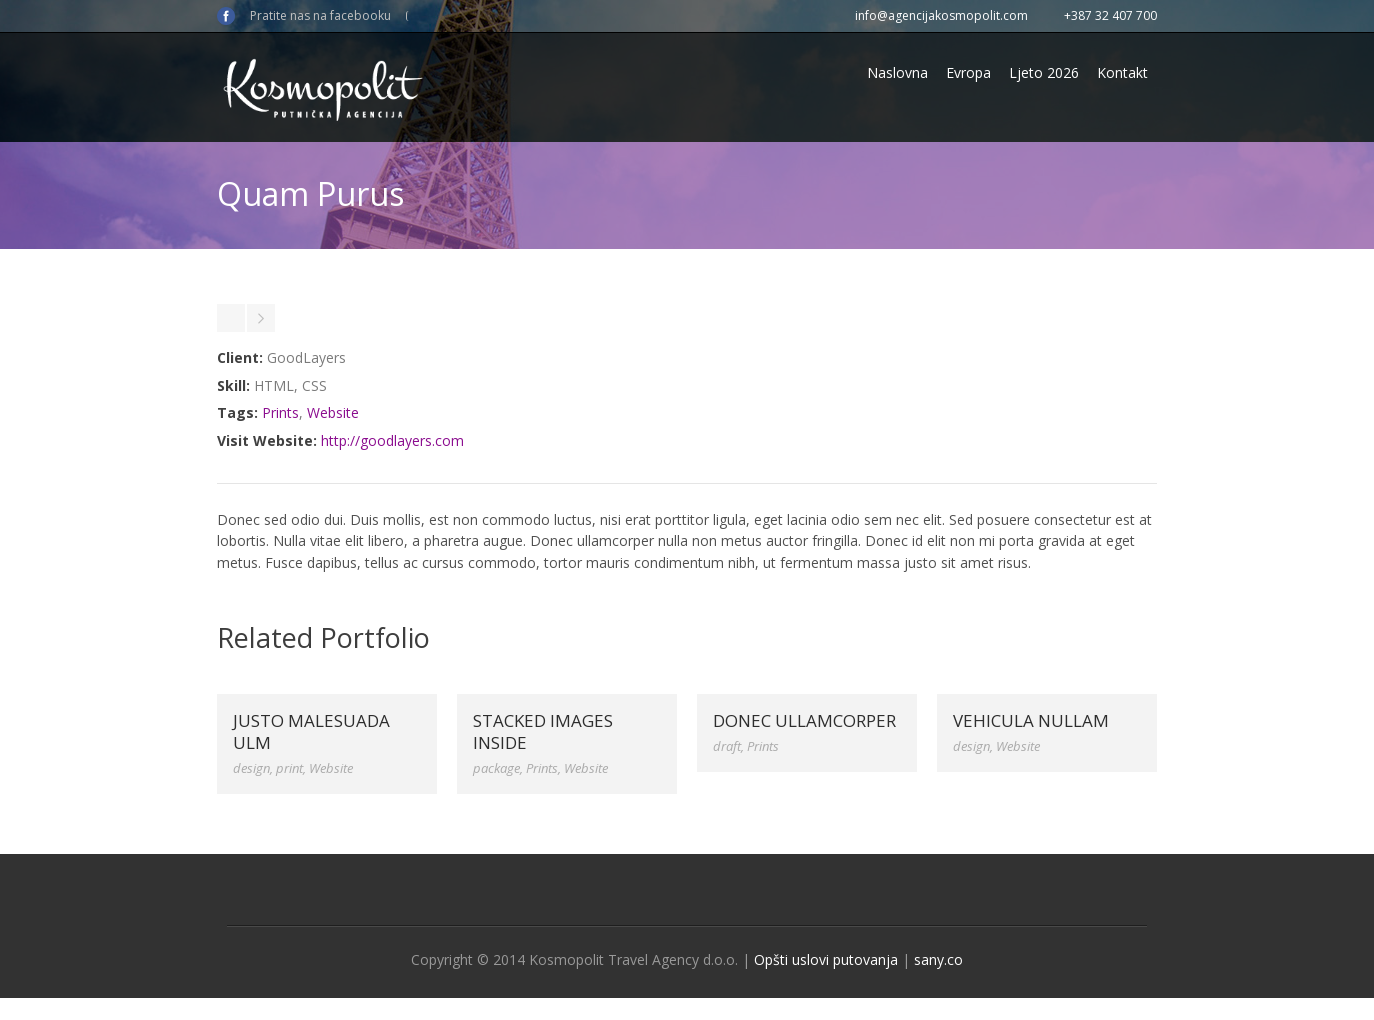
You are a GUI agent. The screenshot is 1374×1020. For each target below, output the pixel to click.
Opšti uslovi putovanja (826, 959)
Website (333, 412)
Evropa (968, 72)
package (496, 768)
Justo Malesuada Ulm (311, 731)
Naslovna (897, 72)
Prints (280, 412)
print (289, 768)
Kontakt (1122, 72)
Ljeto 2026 (1044, 72)
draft (727, 746)
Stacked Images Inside (543, 731)
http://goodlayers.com (392, 440)
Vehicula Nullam (1031, 720)
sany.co (938, 959)
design (251, 768)
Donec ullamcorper (804, 720)
